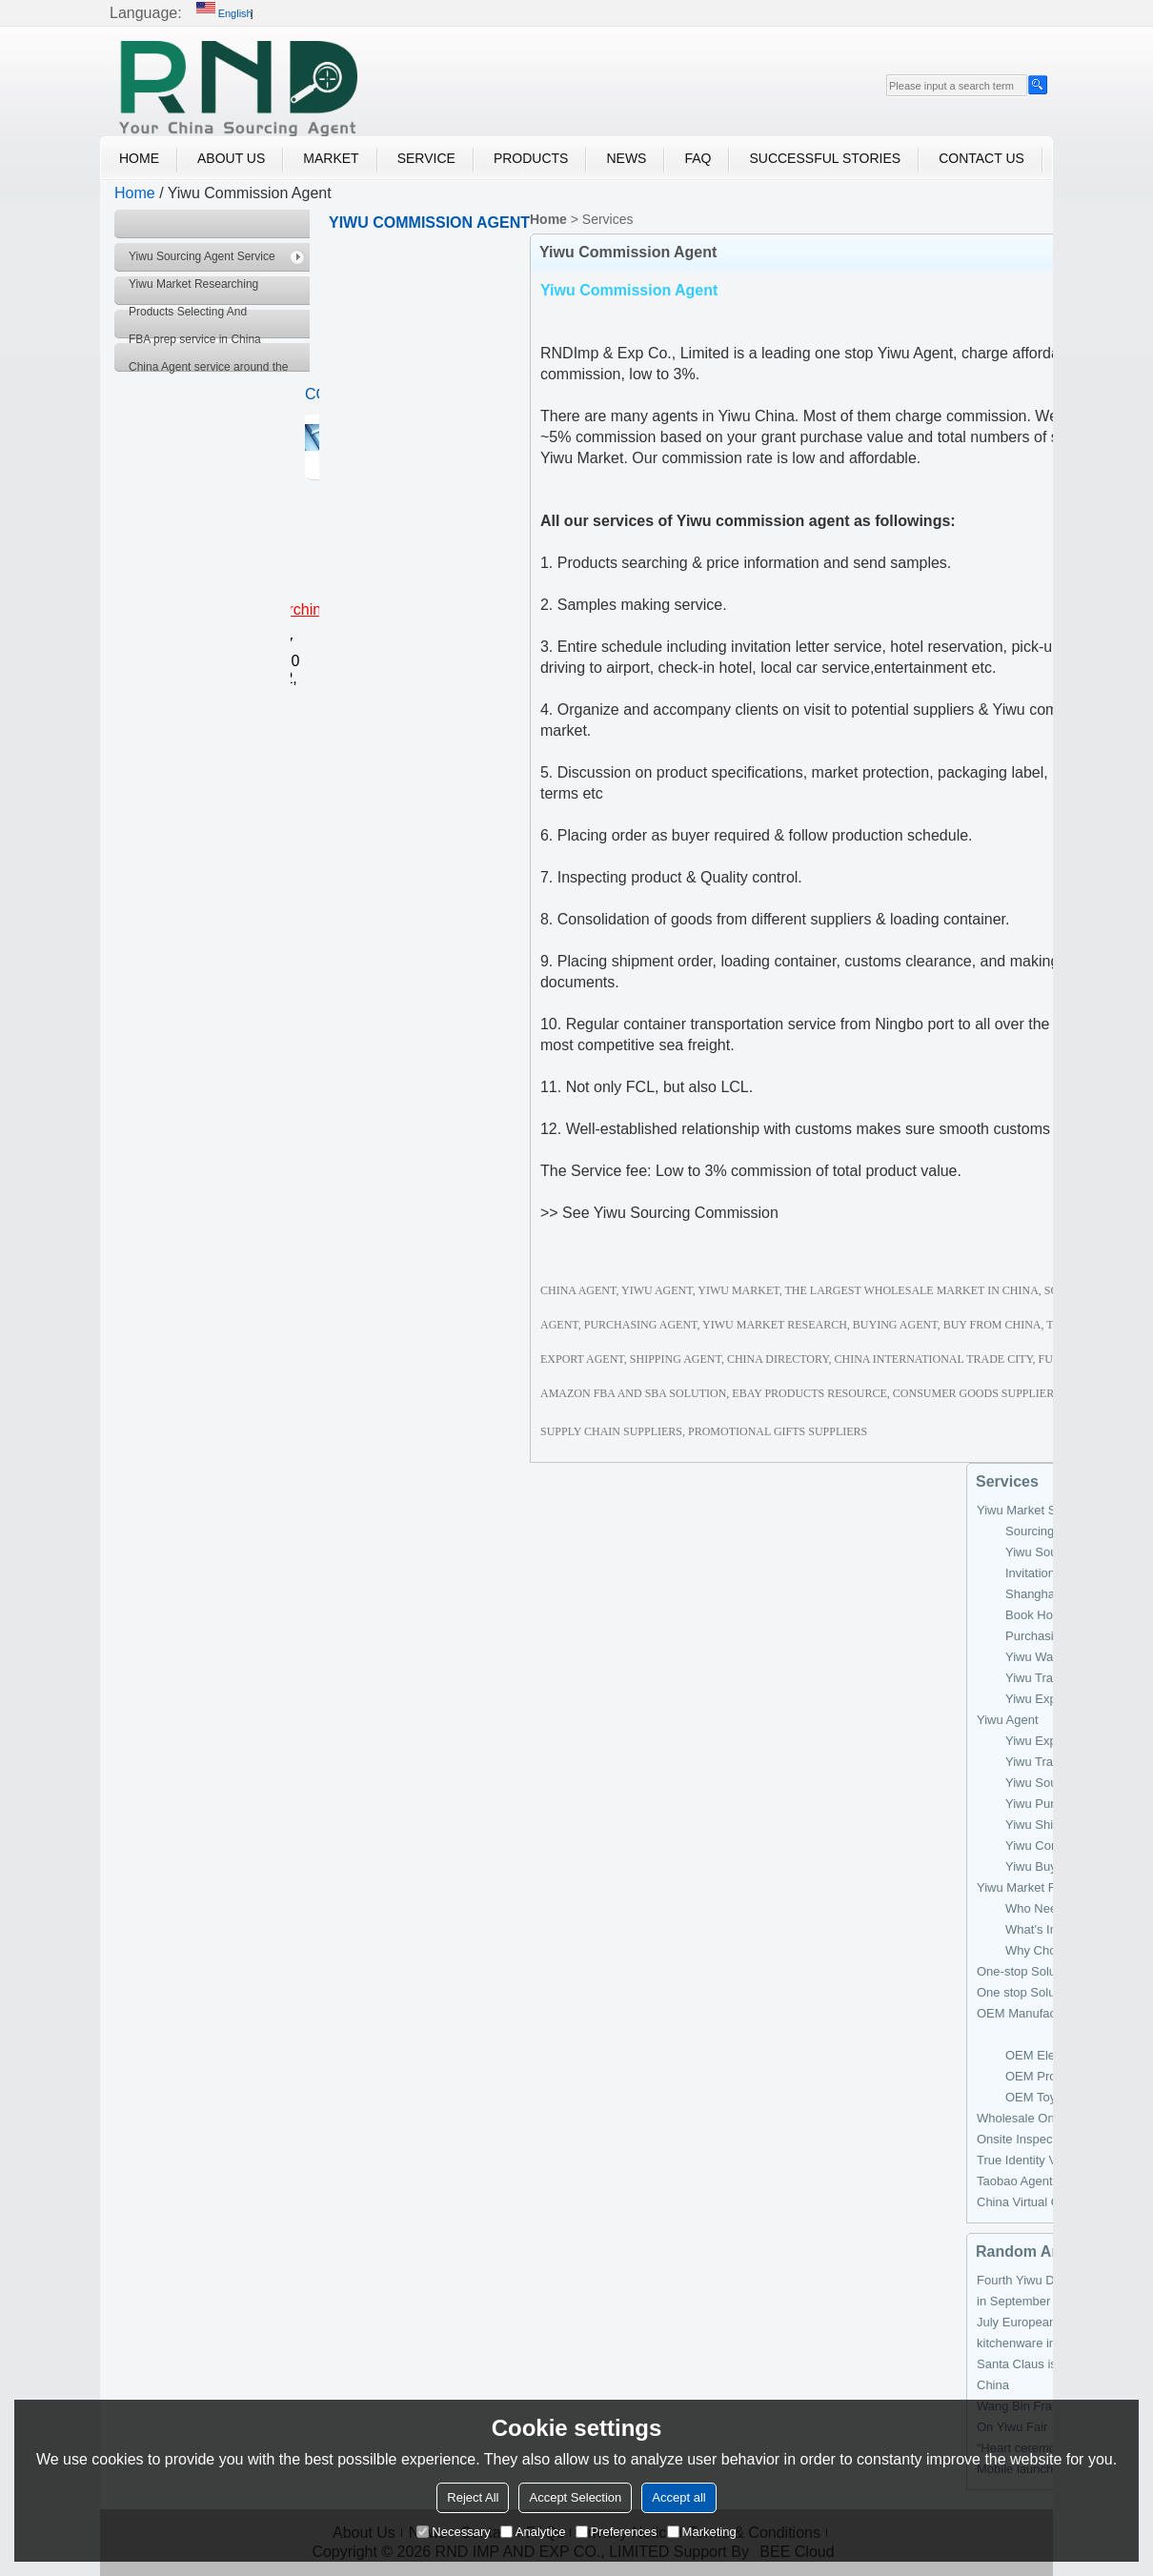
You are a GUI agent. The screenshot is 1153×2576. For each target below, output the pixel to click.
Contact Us (981, 158)
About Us (231, 158)
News (626, 158)
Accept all (678, 2497)
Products (531, 158)
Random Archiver (1039, 2251)
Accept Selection (575, 2497)
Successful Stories (824, 158)
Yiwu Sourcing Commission (686, 1213)
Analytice (533, 2532)
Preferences (616, 2532)
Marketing (702, 2532)
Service (426, 158)
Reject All (472, 2497)
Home (139, 158)
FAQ (697, 158)
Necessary (453, 2532)
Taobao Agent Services (1040, 2181)
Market (330, 158)
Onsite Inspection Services (1050, 2139)
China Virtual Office (1030, 2202)
